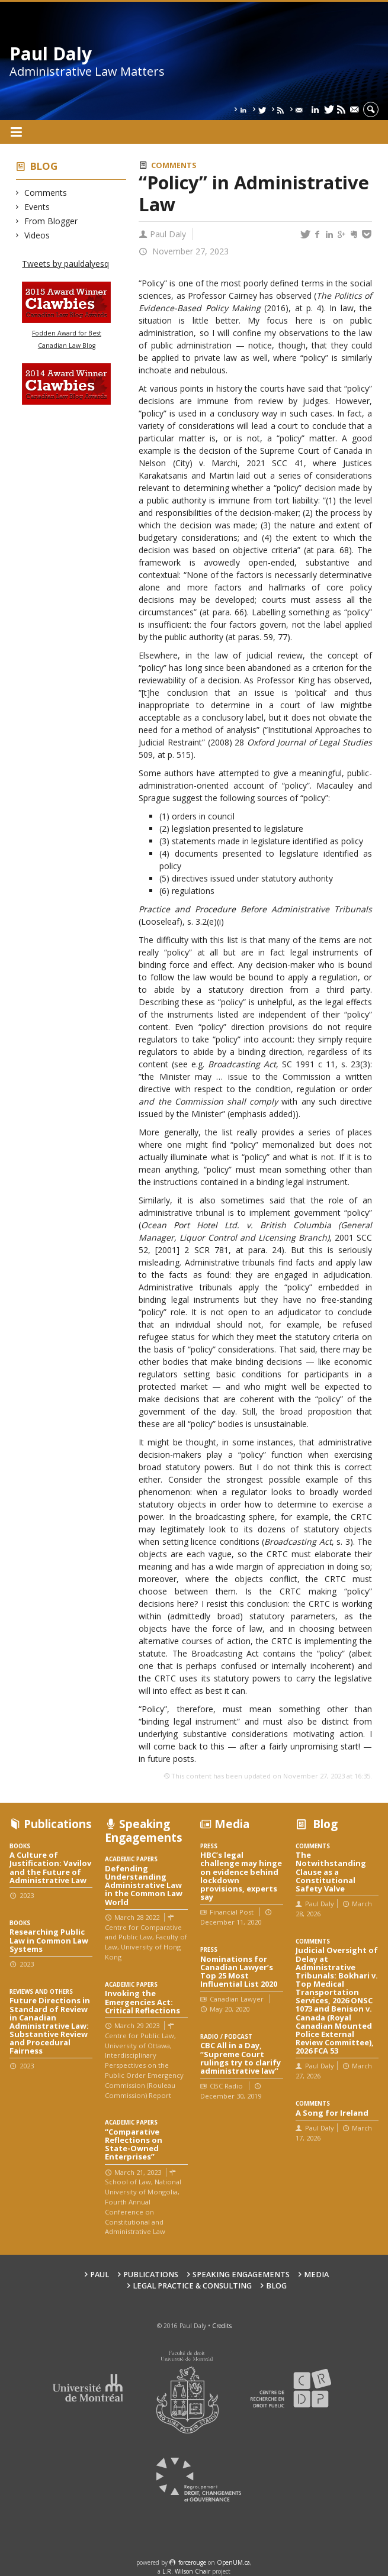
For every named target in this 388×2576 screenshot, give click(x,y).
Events (37, 206)
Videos (37, 235)
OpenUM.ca (233, 2562)
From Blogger (51, 221)
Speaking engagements (241, 2275)
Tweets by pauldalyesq (65, 263)
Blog (43, 166)
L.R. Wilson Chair (186, 2571)
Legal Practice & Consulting (192, 2286)
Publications (150, 2275)
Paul (99, 2275)
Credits (222, 2326)
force (192, 2562)
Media (316, 2275)
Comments (46, 192)
